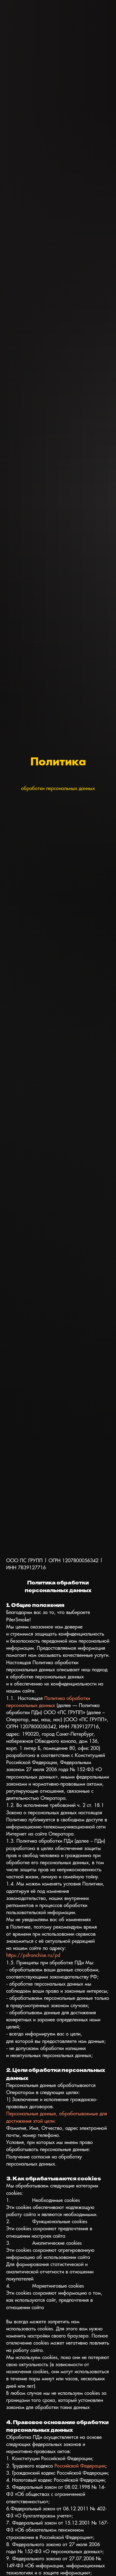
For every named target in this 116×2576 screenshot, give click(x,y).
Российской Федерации (79, 2466)
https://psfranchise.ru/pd (33, 1955)
